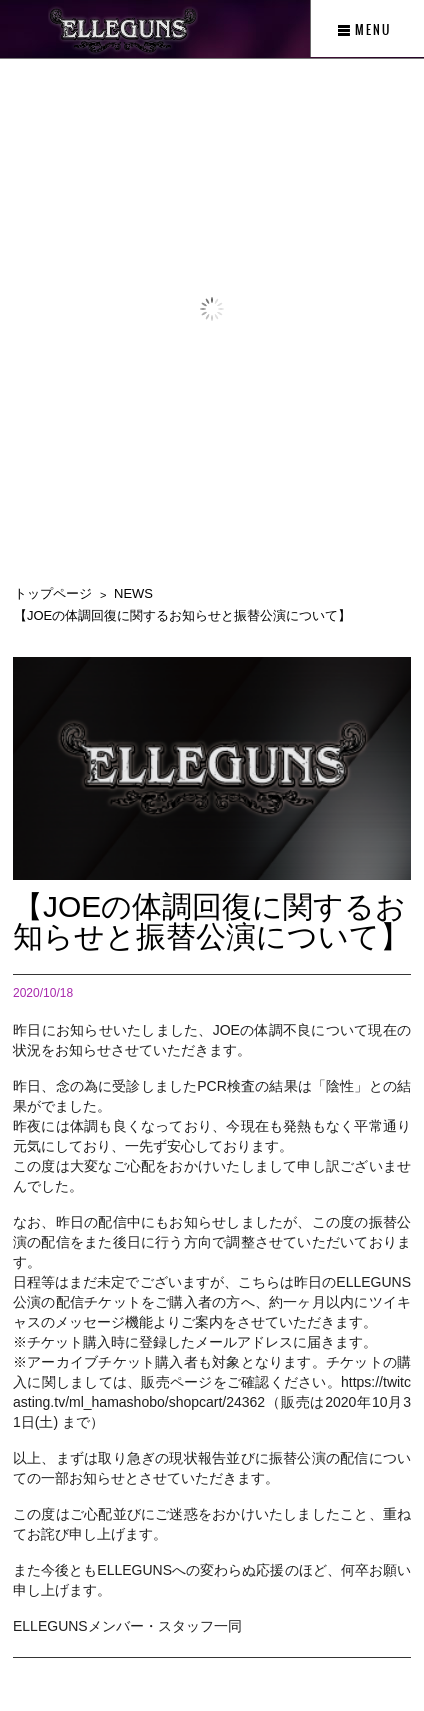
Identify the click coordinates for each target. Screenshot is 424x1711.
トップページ (53, 593)
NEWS (133, 593)
